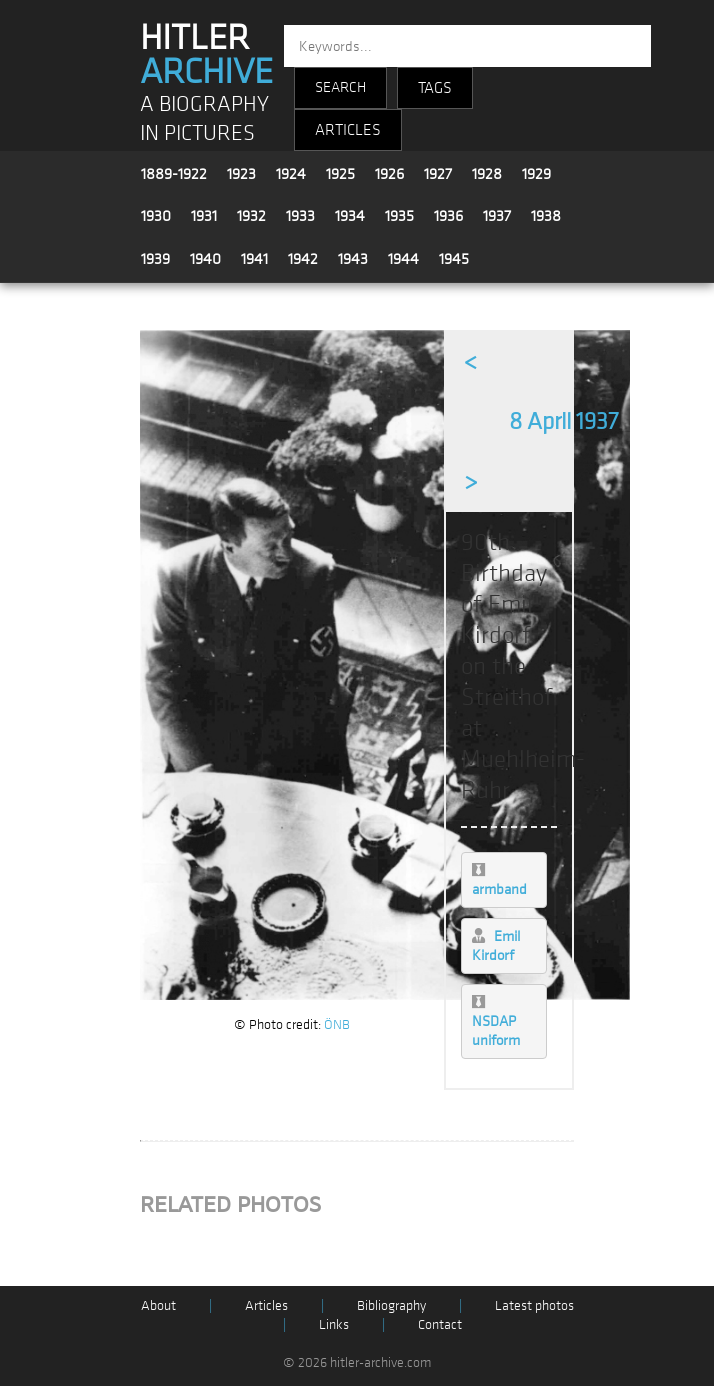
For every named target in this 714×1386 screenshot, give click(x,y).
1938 (546, 216)
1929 (536, 174)
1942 (303, 259)
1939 (155, 259)
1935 (399, 216)
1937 (497, 216)
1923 (241, 174)
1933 (300, 216)
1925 (340, 174)
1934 (350, 216)
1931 (204, 216)
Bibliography (391, 1305)
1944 (403, 259)
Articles (266, 1305)
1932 (251, 216)
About (158, 1305)
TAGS (435, 88)
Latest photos (534, 1305)
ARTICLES (348, 130)
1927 (438, 174)
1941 (254, 259)
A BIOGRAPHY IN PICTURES (204, 119)
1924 (291, 174)
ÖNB (337, 1024)
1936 (448, 216)
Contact (440, 1324)
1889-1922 (174, 174)
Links (334, 1324)
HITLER (206, 55)
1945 (454, 259)
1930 (156, 216)
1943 (353, 259)
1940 (205, 259)
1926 (389, 174)
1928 (487, 174)
